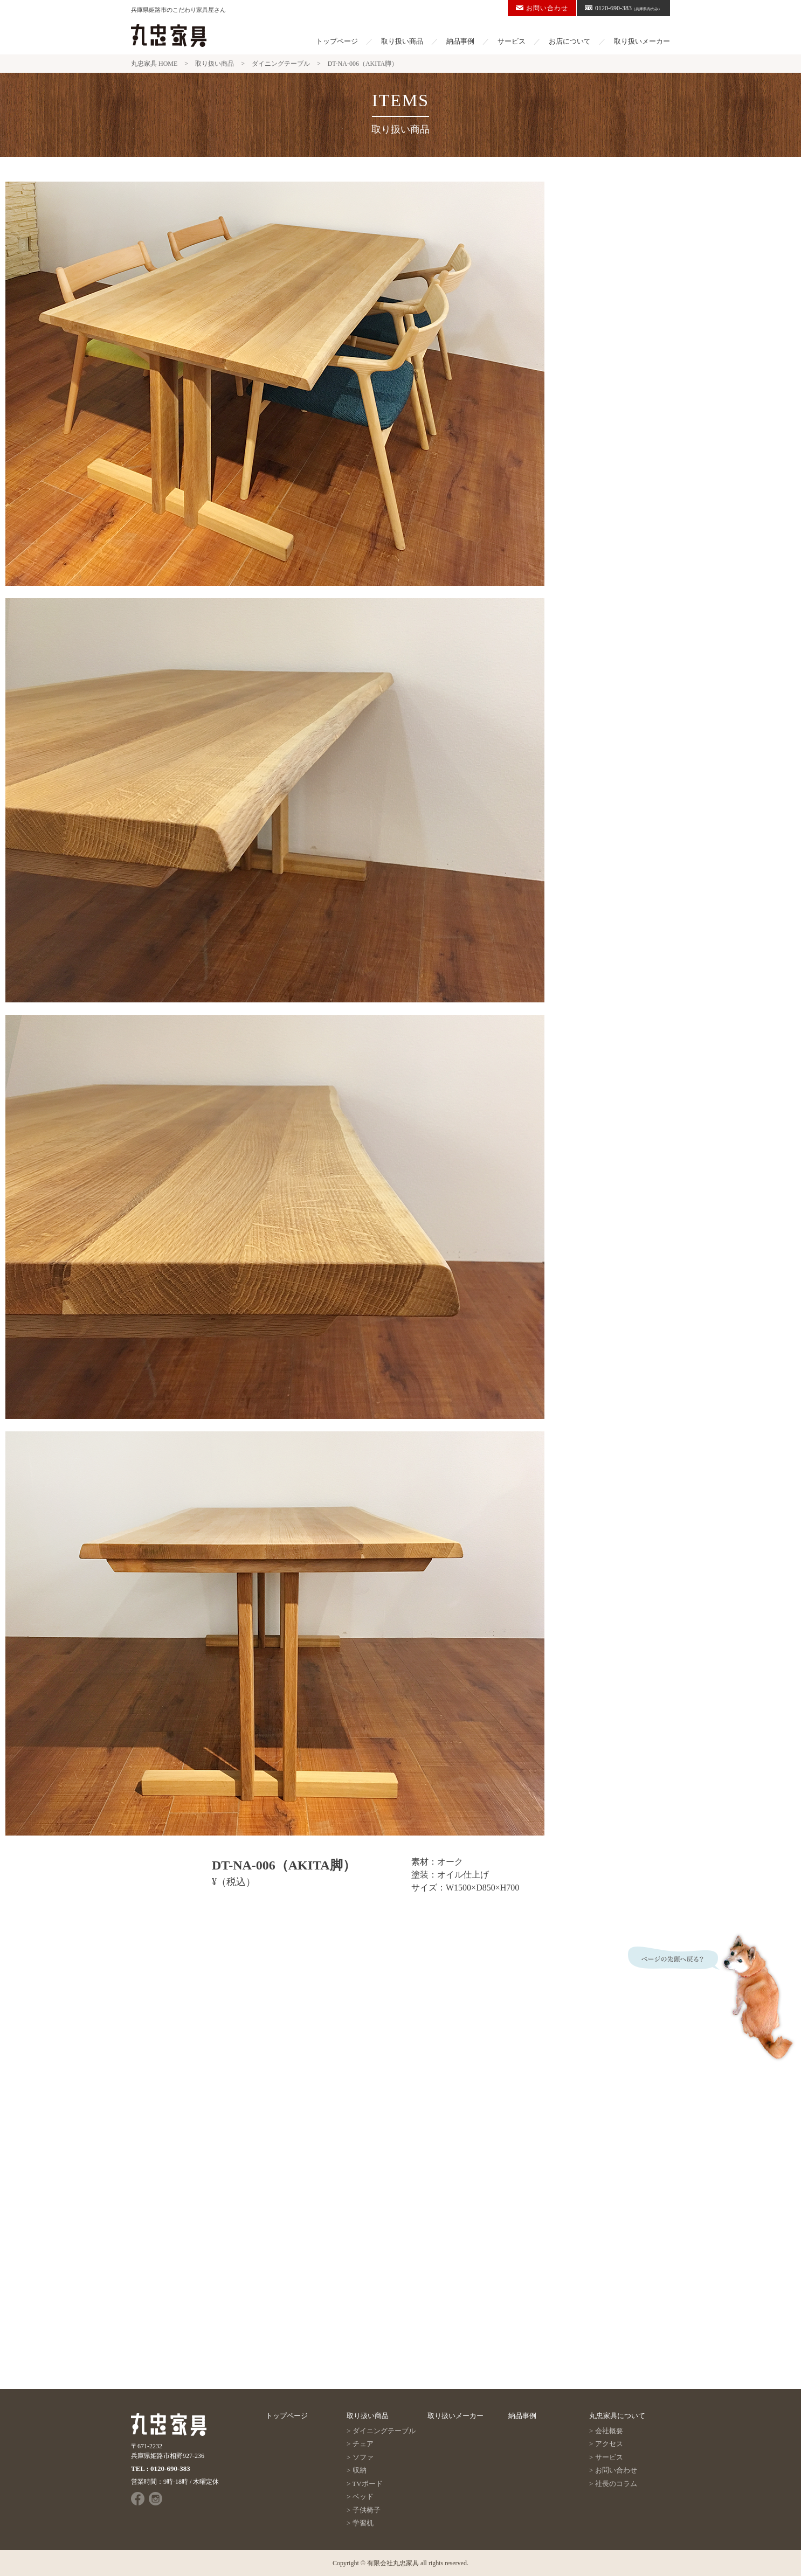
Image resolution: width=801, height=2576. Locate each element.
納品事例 (460, 41)
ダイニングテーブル (384, 2431)
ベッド (363, 2496)
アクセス (609, 2444)
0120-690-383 (623, 8)
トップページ (337, 41)
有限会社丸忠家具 (393, 2563)
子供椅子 (367, 2510)
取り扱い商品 (402, 41)
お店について (570, 41)
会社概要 (609, 2431)
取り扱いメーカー (642, 41)
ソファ (363, 2457)
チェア (363, 2444)
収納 (360, 2470)
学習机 (363, 2523)
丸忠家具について (617, 2416)
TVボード (367, 2484)
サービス (512, 41)
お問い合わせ (542, 8)
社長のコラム (616, 2484)
